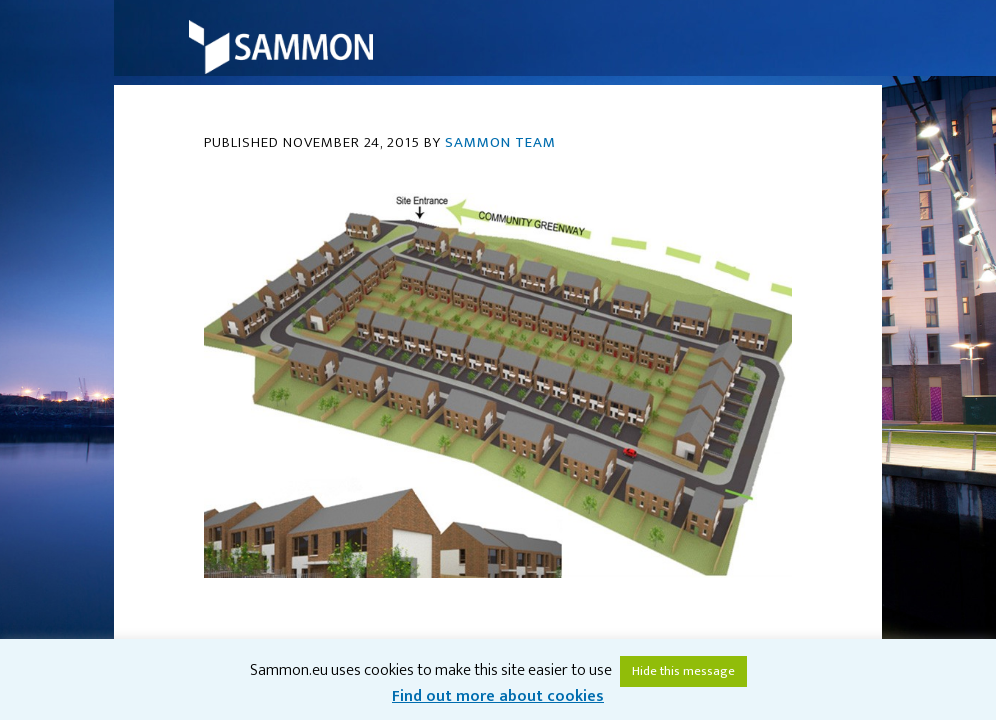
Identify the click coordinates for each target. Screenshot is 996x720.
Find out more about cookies (498, 696)
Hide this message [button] (683, 671)
